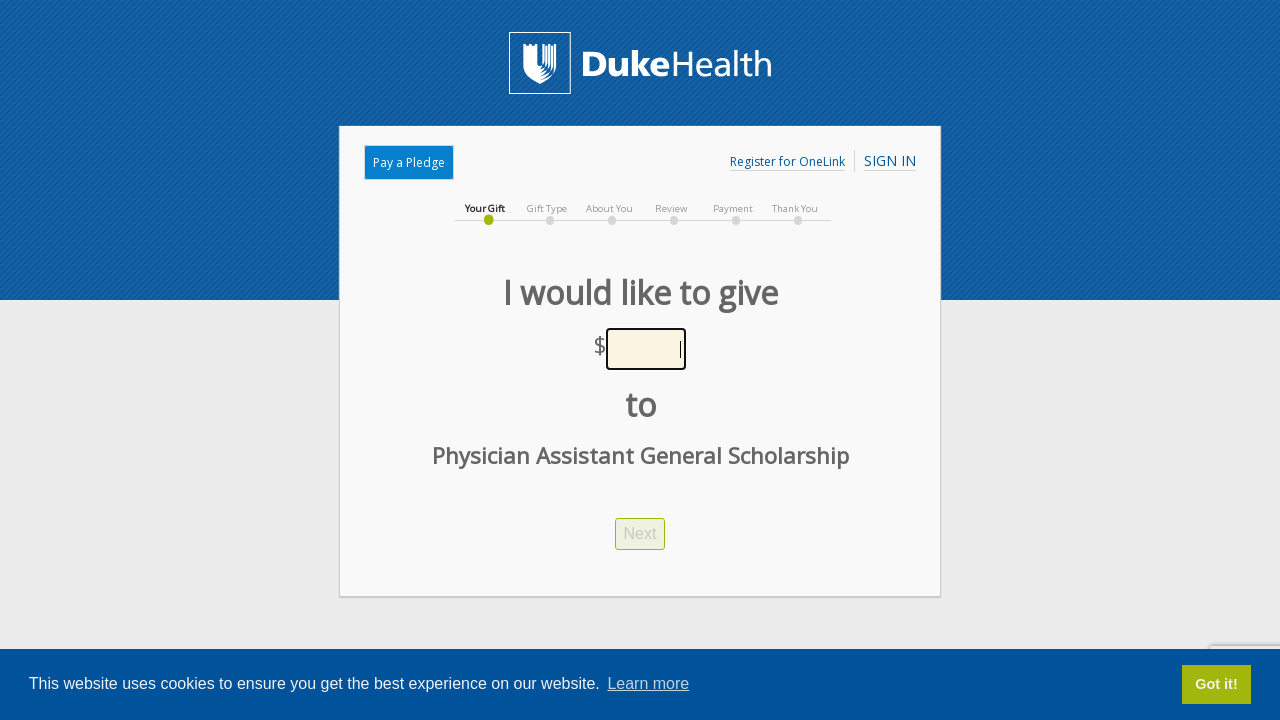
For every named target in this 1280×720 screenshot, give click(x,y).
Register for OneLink (787, 161)
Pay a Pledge (409, 162)
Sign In (890, 160)
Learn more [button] (648, 683)
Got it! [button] (1216, 684)
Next (640, 533)
